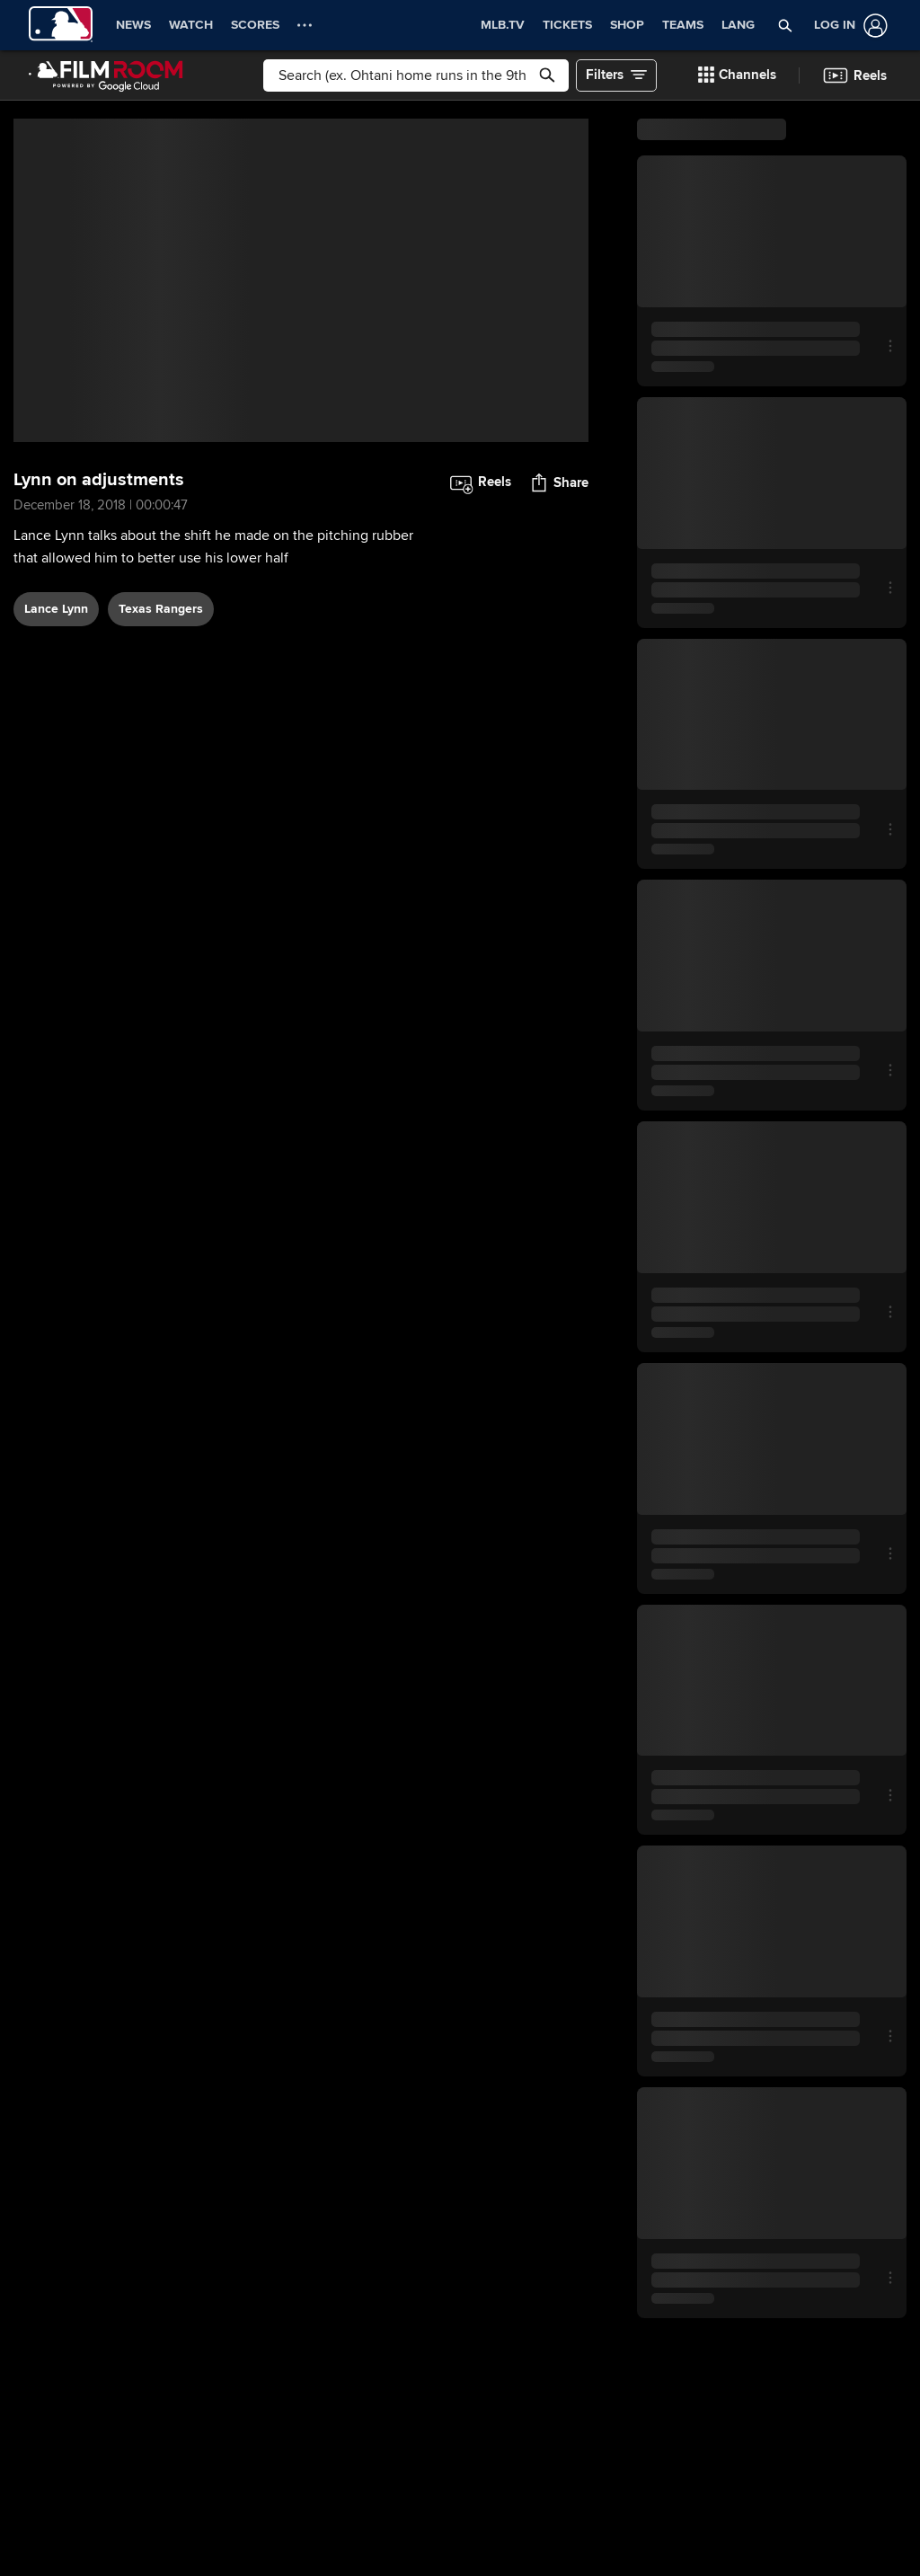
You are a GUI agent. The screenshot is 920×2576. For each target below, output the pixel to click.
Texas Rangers (161, 608)
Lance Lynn (56, 608)
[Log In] (847, 25)
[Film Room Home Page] (106, 75)
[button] (785, 25)
